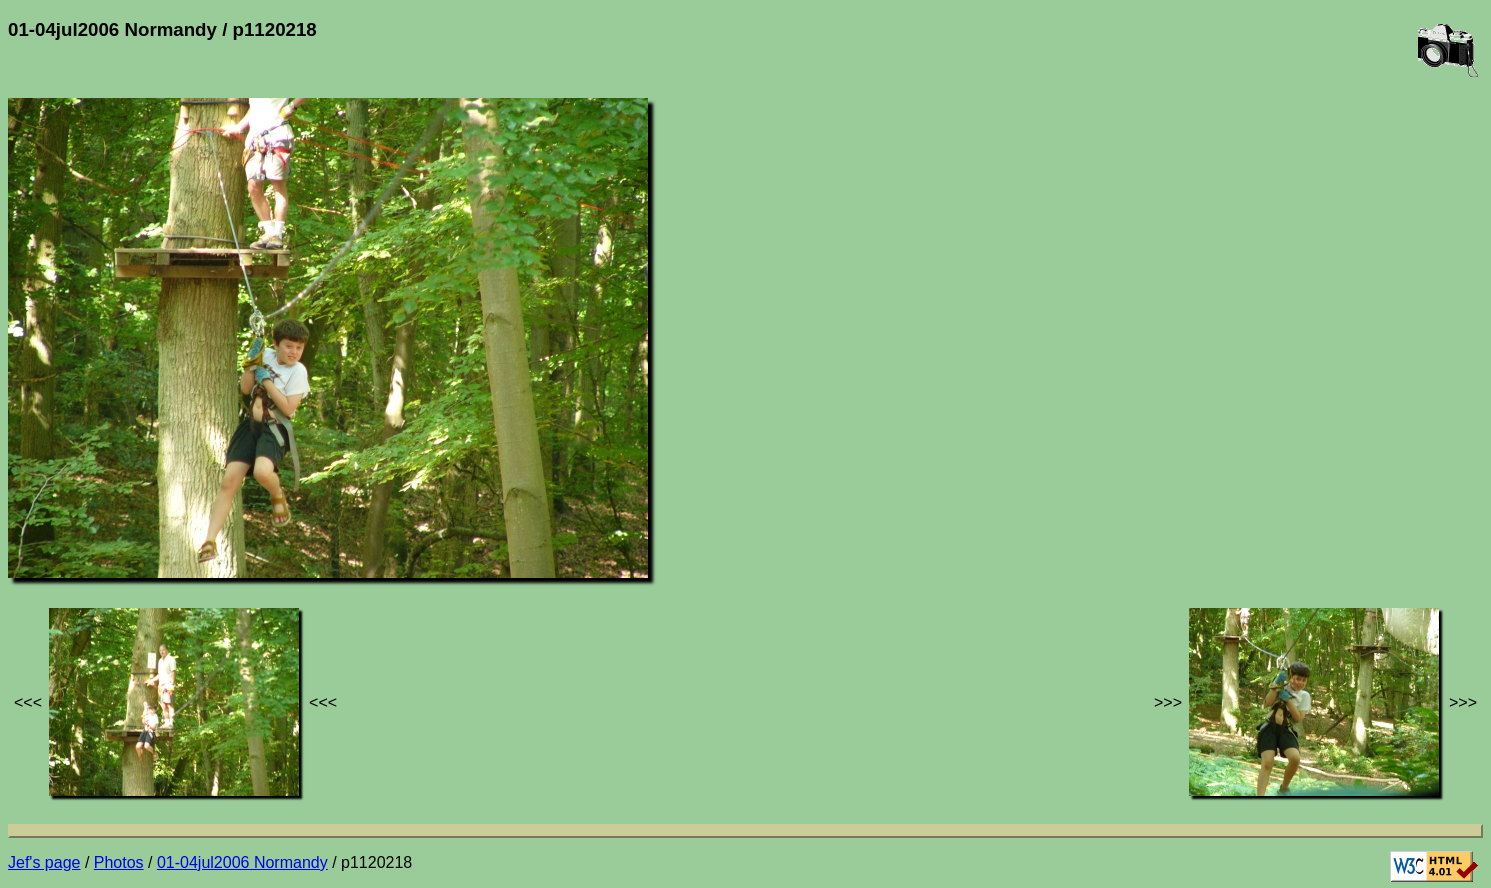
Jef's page (44, 862)
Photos (119, 862)
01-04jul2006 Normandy (242, 862)
